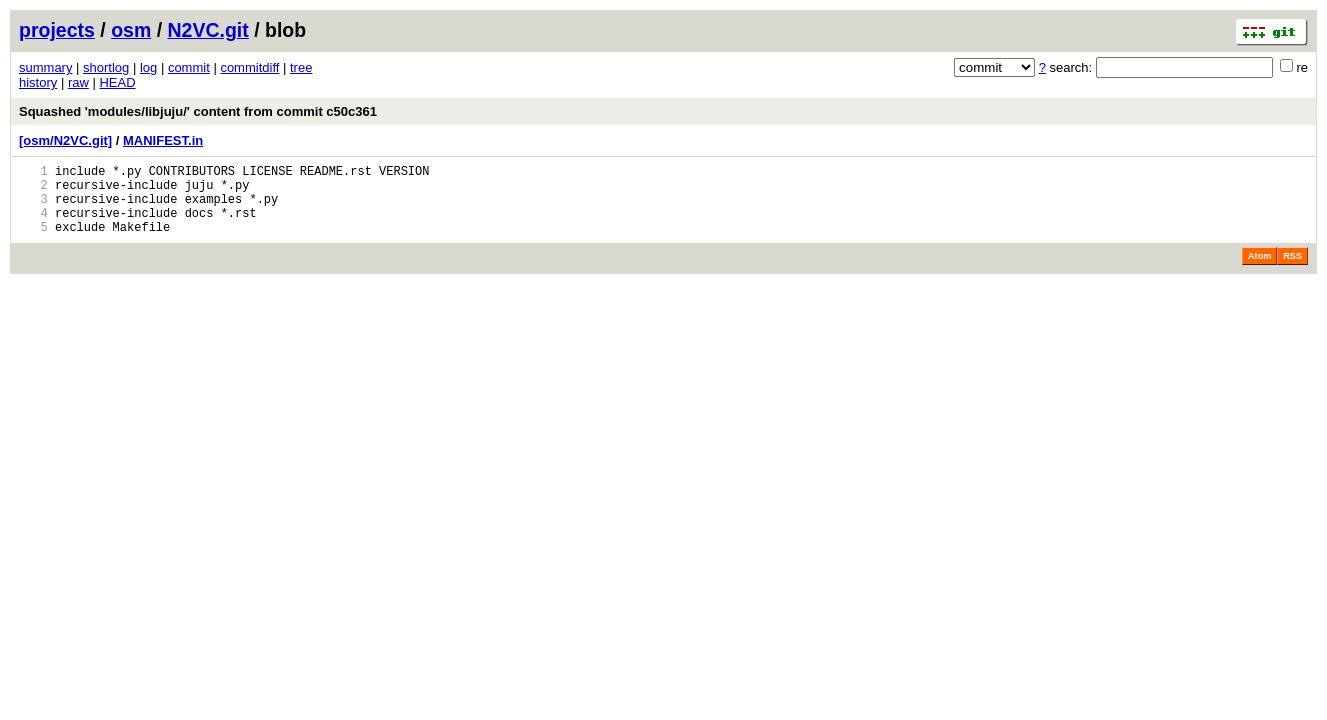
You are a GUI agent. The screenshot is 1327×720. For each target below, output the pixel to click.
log (148, 67)
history (38, 82)
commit (189, 67)
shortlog (106, 67)
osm (131, 30)
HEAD (117, 82)
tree (301, 67)
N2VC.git (208, 30)
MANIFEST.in (163, 140)
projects (57, 30)
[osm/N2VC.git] (65, 140)
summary (45, 67)
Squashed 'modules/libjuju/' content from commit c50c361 (198, 111)
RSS (1292, 271)
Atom (1259, 271)
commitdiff (249, 67)
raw (78, 82)
